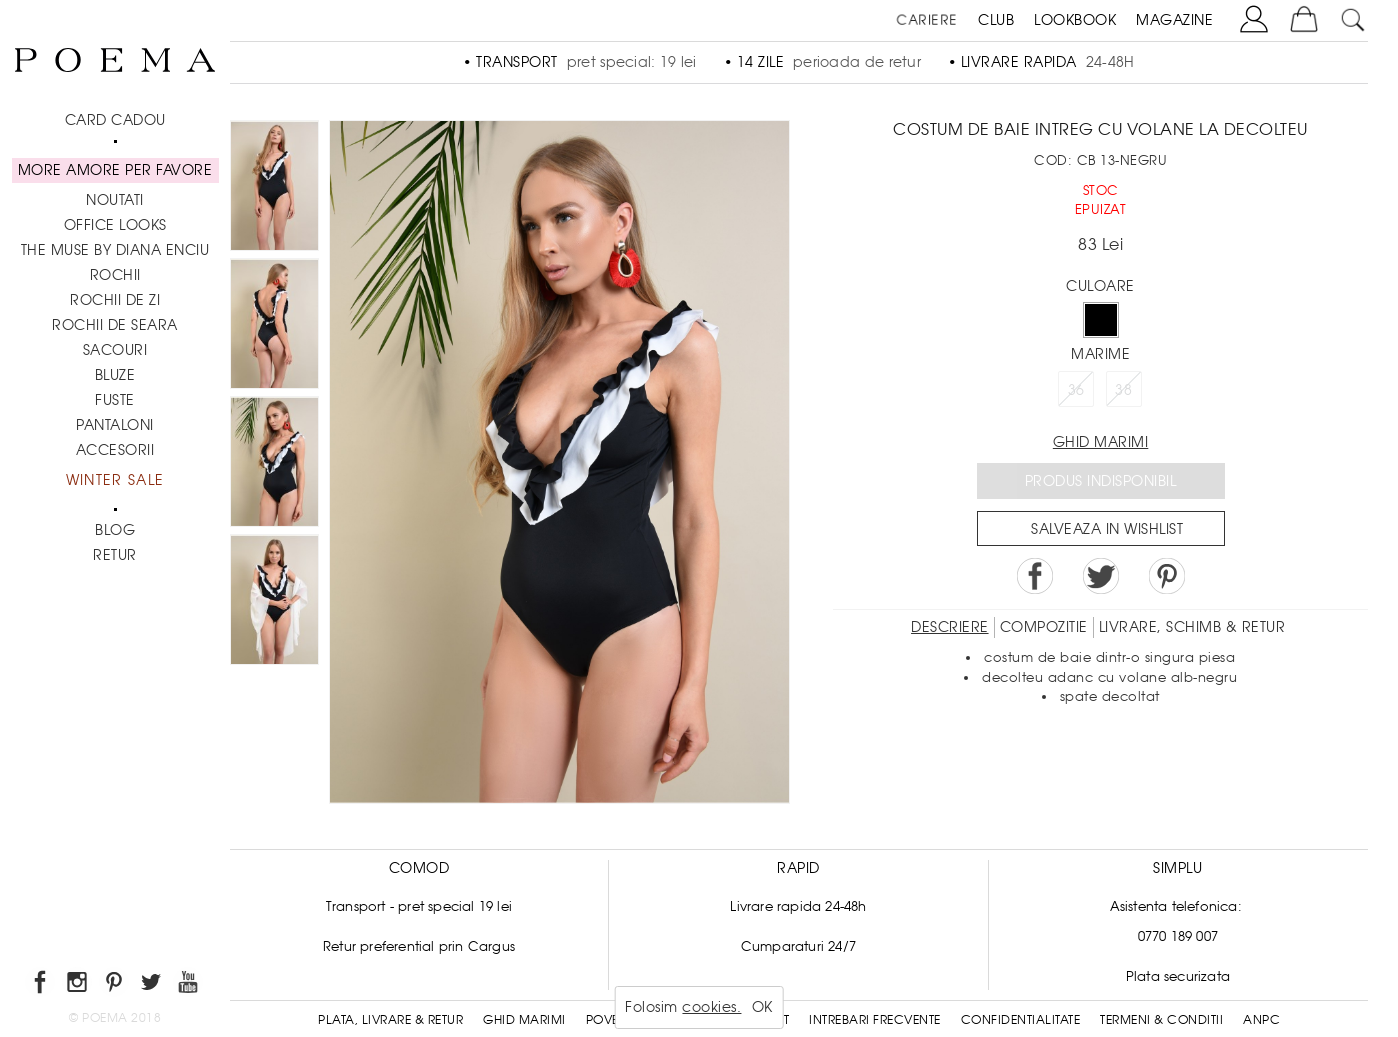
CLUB (996, 20)
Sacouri (115, 350)
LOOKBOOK (1075, 20)
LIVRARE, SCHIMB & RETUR (1192, 627)
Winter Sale (115, 480)
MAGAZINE (1174, 20)
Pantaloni (115, 425)
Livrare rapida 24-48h (798, 906)
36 (1076, 390)
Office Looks (115, 225)
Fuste (115, 400)
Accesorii (115, 450)
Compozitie (1044, 627)
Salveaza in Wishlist (1107, 529)
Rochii (115, 275)
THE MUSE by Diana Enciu (115, 250)
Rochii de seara (115, 325)
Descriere (950, 627)
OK (762, 1007)
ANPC (1261, 1020)
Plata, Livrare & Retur (390, 1020)
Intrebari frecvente (875, 1020)
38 (1123, 390)
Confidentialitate (1021, 1020)
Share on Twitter (1101, 576)
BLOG (115, 530)
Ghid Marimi (524, 1020)
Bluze (115, 375)
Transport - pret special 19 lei (419, 906)
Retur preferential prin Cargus (419, 946)
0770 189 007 (1178, 936)
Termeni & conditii (1161, 1020)
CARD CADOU (115, 120)
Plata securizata (1178, 976)
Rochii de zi (115, 300)
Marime (1100, 354)
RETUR (115, 555)
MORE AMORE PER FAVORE (115, 170)
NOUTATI (115, 200)
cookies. (711, 1007)
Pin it (1167, 576)
